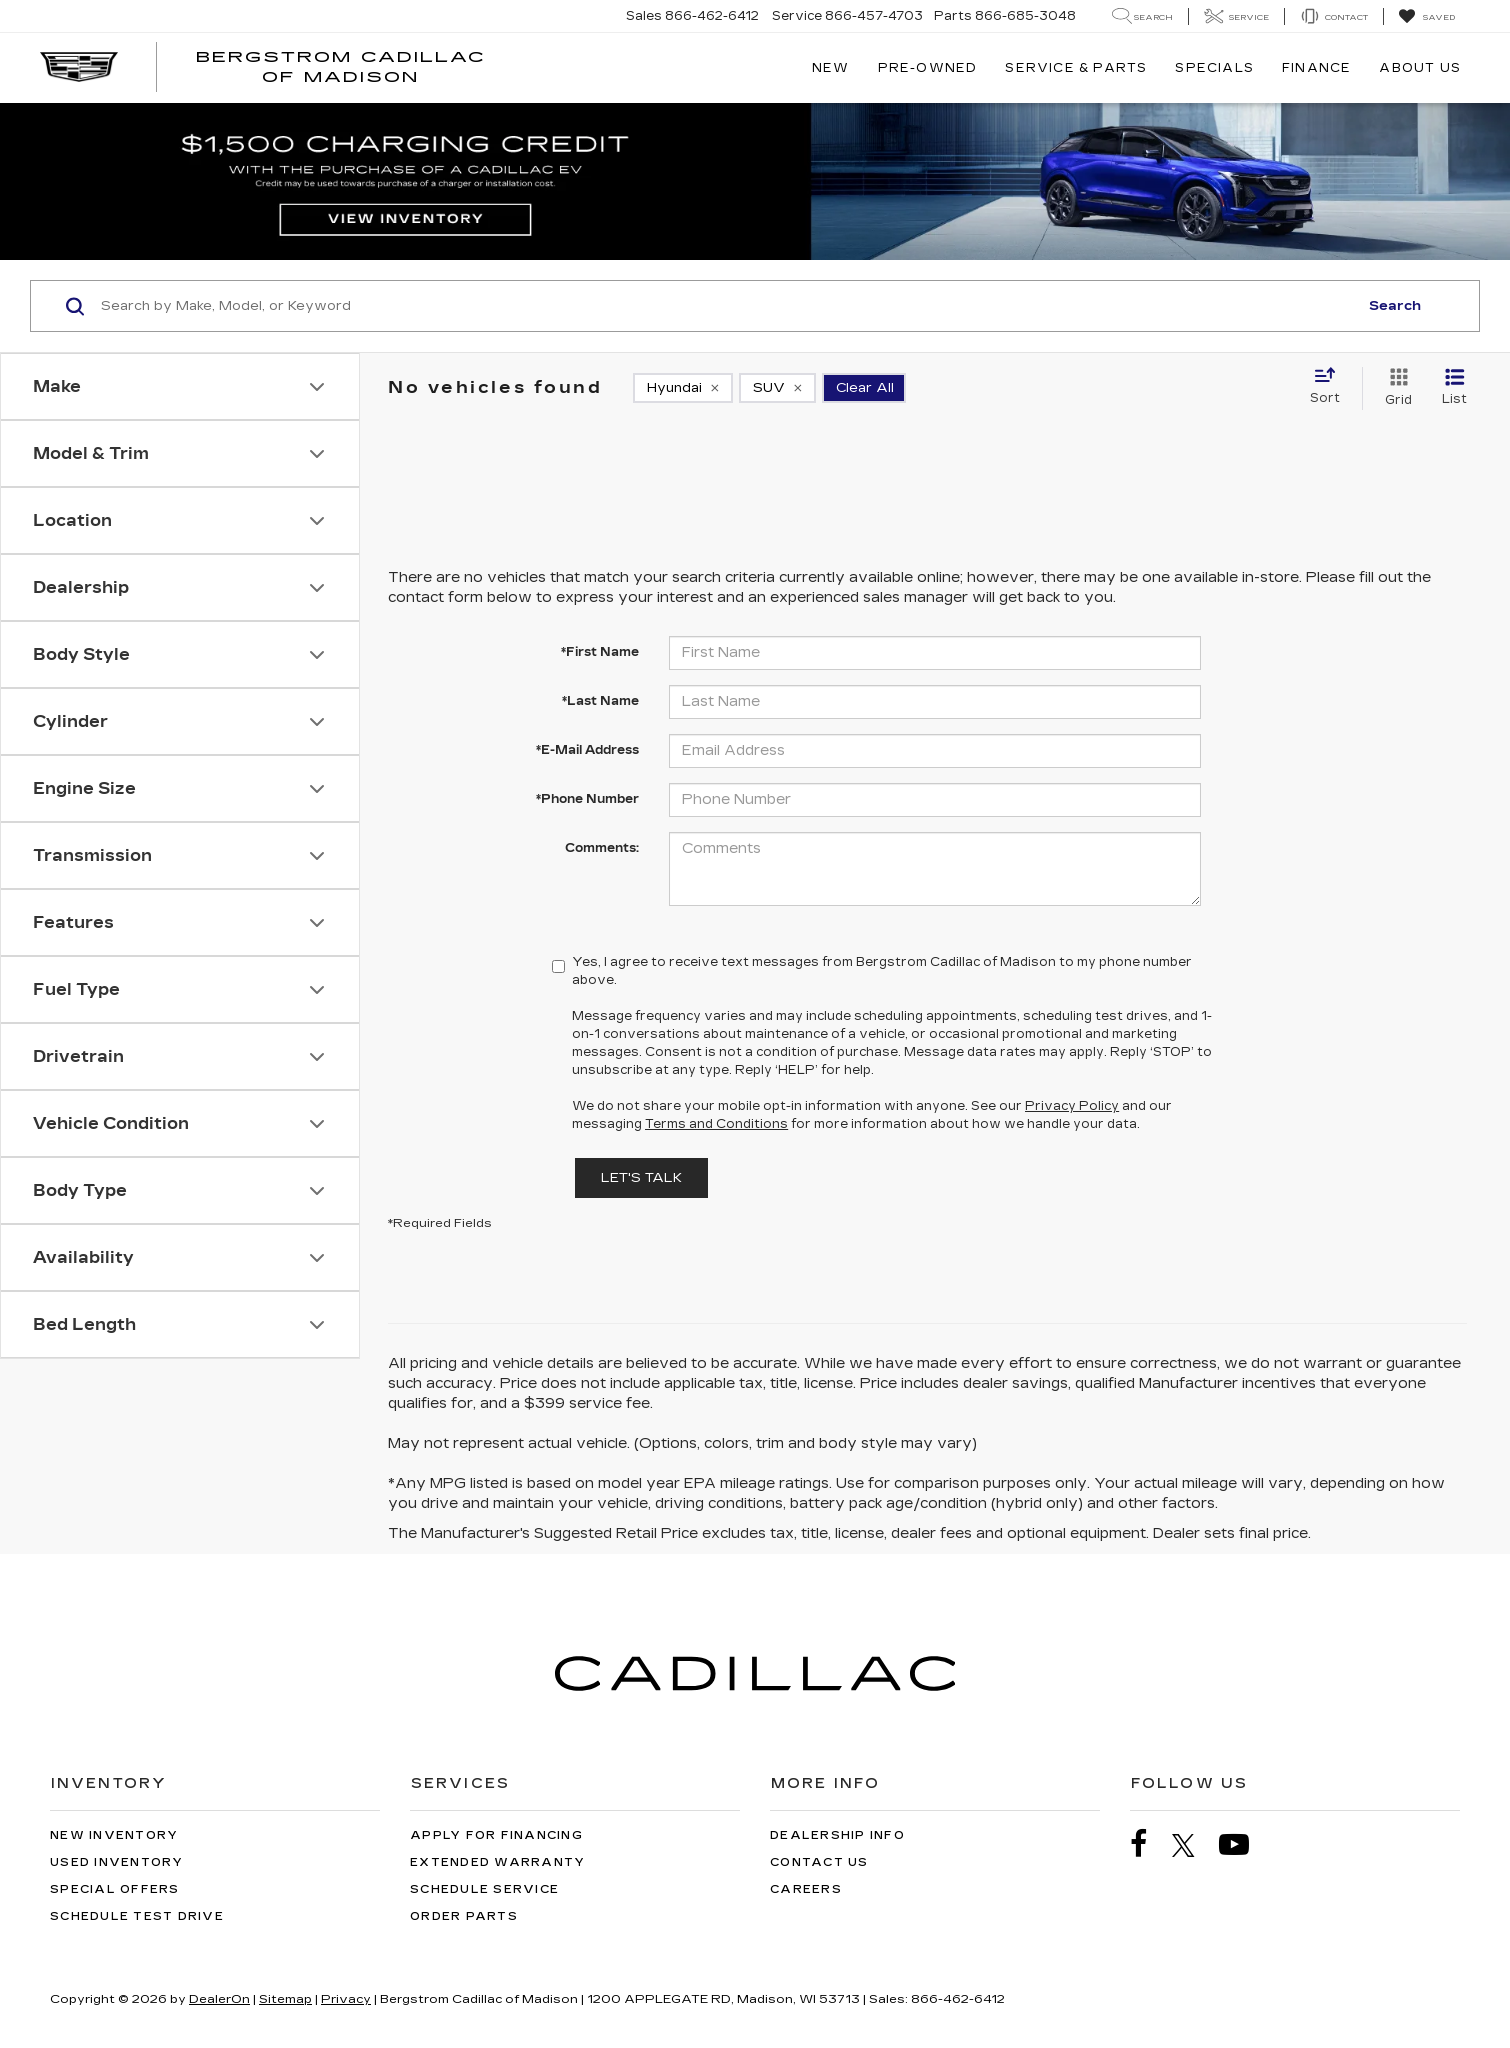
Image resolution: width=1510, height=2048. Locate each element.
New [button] (831, 68)
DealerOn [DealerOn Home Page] (219, 1999)
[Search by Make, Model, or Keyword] (726, 306)
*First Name (600, 652)
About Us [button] (1420, 68)
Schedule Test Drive (137, 1916)
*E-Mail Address (587, 750)
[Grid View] (1394, 388)
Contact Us (819, 1862)
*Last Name (600, 701)
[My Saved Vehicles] (1426, 17)
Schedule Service (484, 1889)
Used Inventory (117, 1862)
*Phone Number (587, 799)
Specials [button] (1214, 68)
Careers (806, 1889)
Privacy (346, 1999)
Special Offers (115, 1889)
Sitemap (285, 1999)
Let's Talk (641, 1178)
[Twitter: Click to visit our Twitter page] (1193, 1845)
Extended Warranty (497, 1862)
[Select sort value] (1331, 387)
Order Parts (464, 1916)
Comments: (602, 848)
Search (1395, 306)
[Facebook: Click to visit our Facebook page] (1149, 1844)
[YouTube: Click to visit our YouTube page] (1244, 1844)
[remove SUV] (777, 388)
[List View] (1454, 388)
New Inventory (114, 1835)
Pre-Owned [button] (928, 68)
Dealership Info (837, 1835)
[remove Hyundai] (683, 388)
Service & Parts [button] (1076, 68)
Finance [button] (1316, 68)
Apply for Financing (496, 1835)
